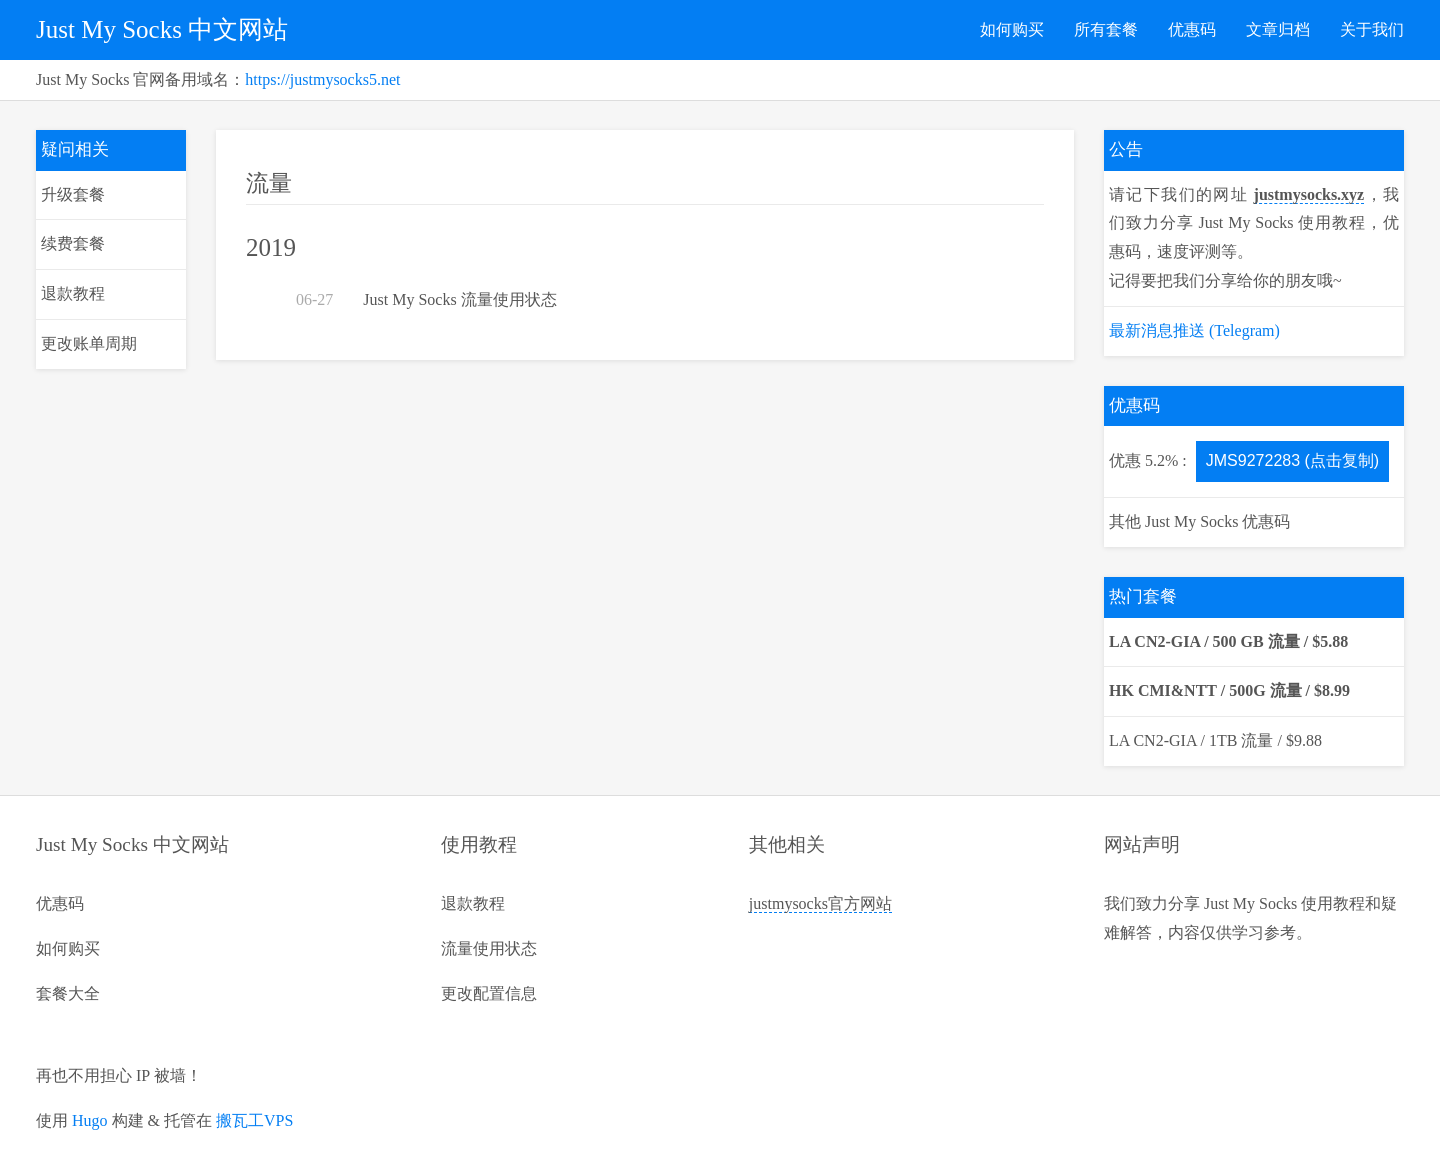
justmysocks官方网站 (820, 903)
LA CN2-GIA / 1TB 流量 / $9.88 (1215, 740)
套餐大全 (68, 993)
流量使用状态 (489, 948)
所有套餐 (1106, 29)
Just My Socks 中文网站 (162, 29)
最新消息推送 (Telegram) (1194, 330)
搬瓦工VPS (254, 1120)
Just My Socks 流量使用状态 (459, 299)
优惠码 (1192, 29)
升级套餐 (73, 194)
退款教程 (73, 293)
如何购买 (1012, 29)
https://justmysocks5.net (322, 79)
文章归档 (1278, 29)
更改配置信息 (489, 993)
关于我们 (1372, 29)
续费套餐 (73, 243)
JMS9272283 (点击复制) (1292, 460)
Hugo (90, 1120)
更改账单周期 (89, 343)
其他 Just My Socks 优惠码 (1199, 521)
